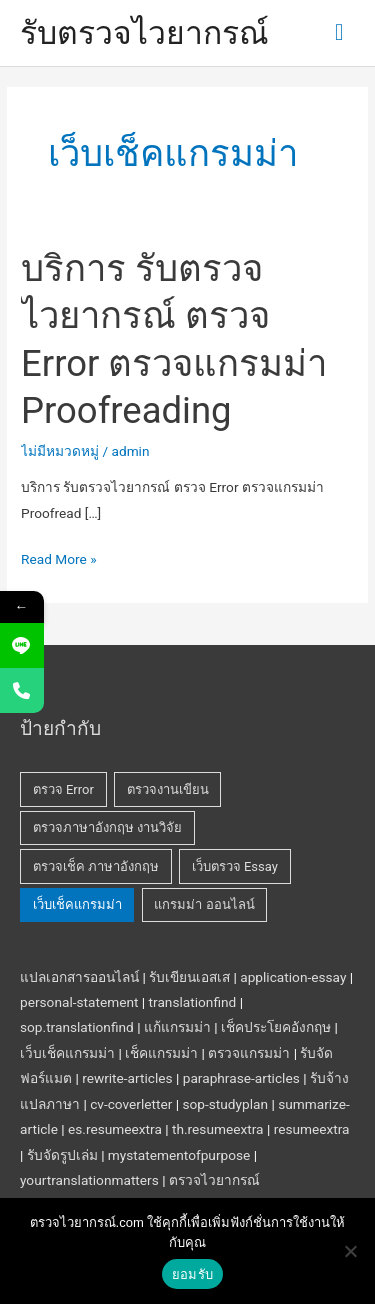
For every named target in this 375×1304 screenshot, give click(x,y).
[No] (350, 1251)
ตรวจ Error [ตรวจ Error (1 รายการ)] (63, 789)
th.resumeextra (218, 1129)
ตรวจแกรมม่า (249, 1053)
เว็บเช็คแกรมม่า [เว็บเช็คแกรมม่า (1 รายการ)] (77, 904)
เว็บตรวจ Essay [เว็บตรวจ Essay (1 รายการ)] (235, 866)
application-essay (293, 977)
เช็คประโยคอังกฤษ (276, 1027)
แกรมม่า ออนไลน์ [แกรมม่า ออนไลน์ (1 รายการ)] (204, 904)
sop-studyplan (225, 1104)
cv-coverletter (131, 1104)
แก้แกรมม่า (177, 1027)
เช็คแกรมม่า (161, 1053)
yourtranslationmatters (89, 1180)
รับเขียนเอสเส (189, 977)
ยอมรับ (192, 1274)
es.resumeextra (115, 1129)
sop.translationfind (77, 1027)
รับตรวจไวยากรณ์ (144, 33)
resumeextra (312, 1129)
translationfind (193, 1002)
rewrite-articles (127, 1078)
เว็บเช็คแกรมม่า (67, 1053)
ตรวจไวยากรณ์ (214, 1180)
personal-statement (79, 1002)
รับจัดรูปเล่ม (62, 1155)
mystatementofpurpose (179, 1155)
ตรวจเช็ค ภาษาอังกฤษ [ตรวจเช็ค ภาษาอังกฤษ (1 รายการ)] (96, 866)
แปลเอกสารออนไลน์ (79, 977)
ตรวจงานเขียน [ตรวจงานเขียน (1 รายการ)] (168, 789)
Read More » (59, 557)
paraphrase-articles (241, 1078)
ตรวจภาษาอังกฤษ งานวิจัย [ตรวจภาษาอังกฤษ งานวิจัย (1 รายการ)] (107, 827)
